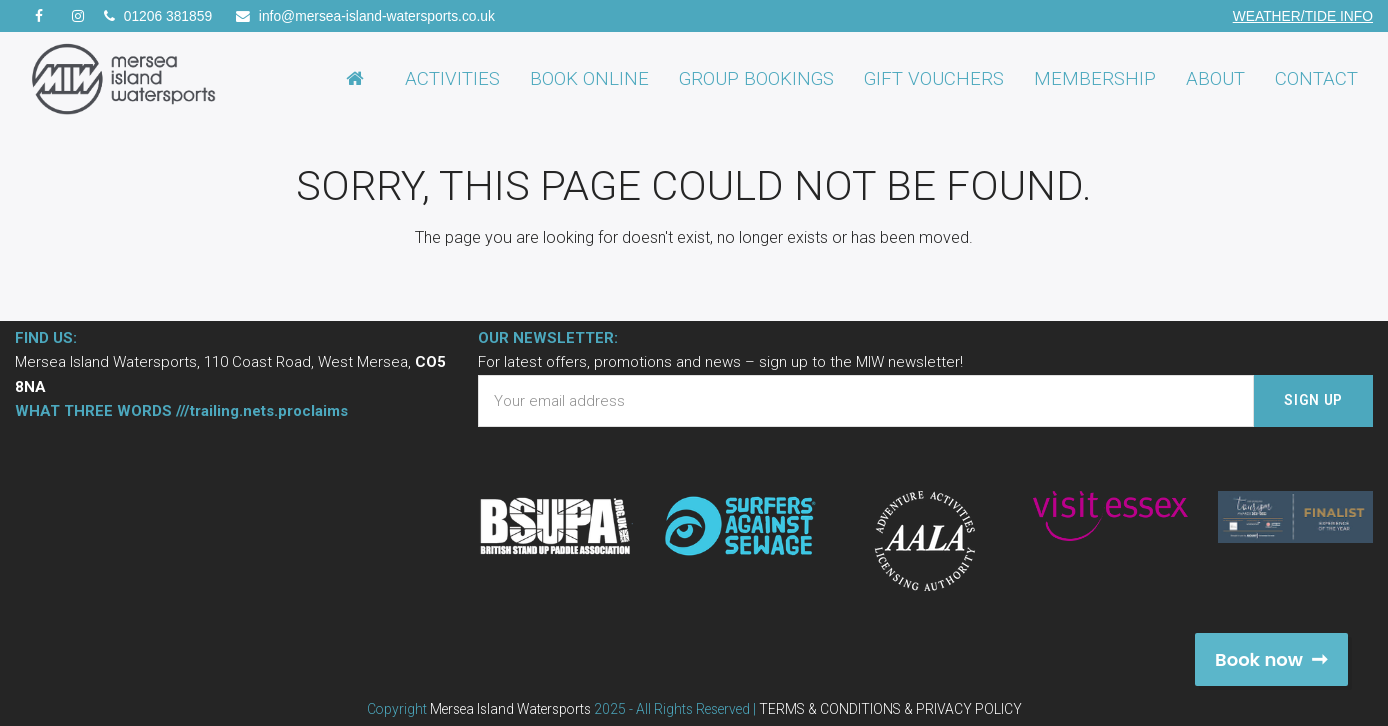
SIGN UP (1313, 400)
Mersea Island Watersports (510, 709)
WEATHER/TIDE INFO (1303, 16)
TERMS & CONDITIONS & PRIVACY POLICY (890, 709)
